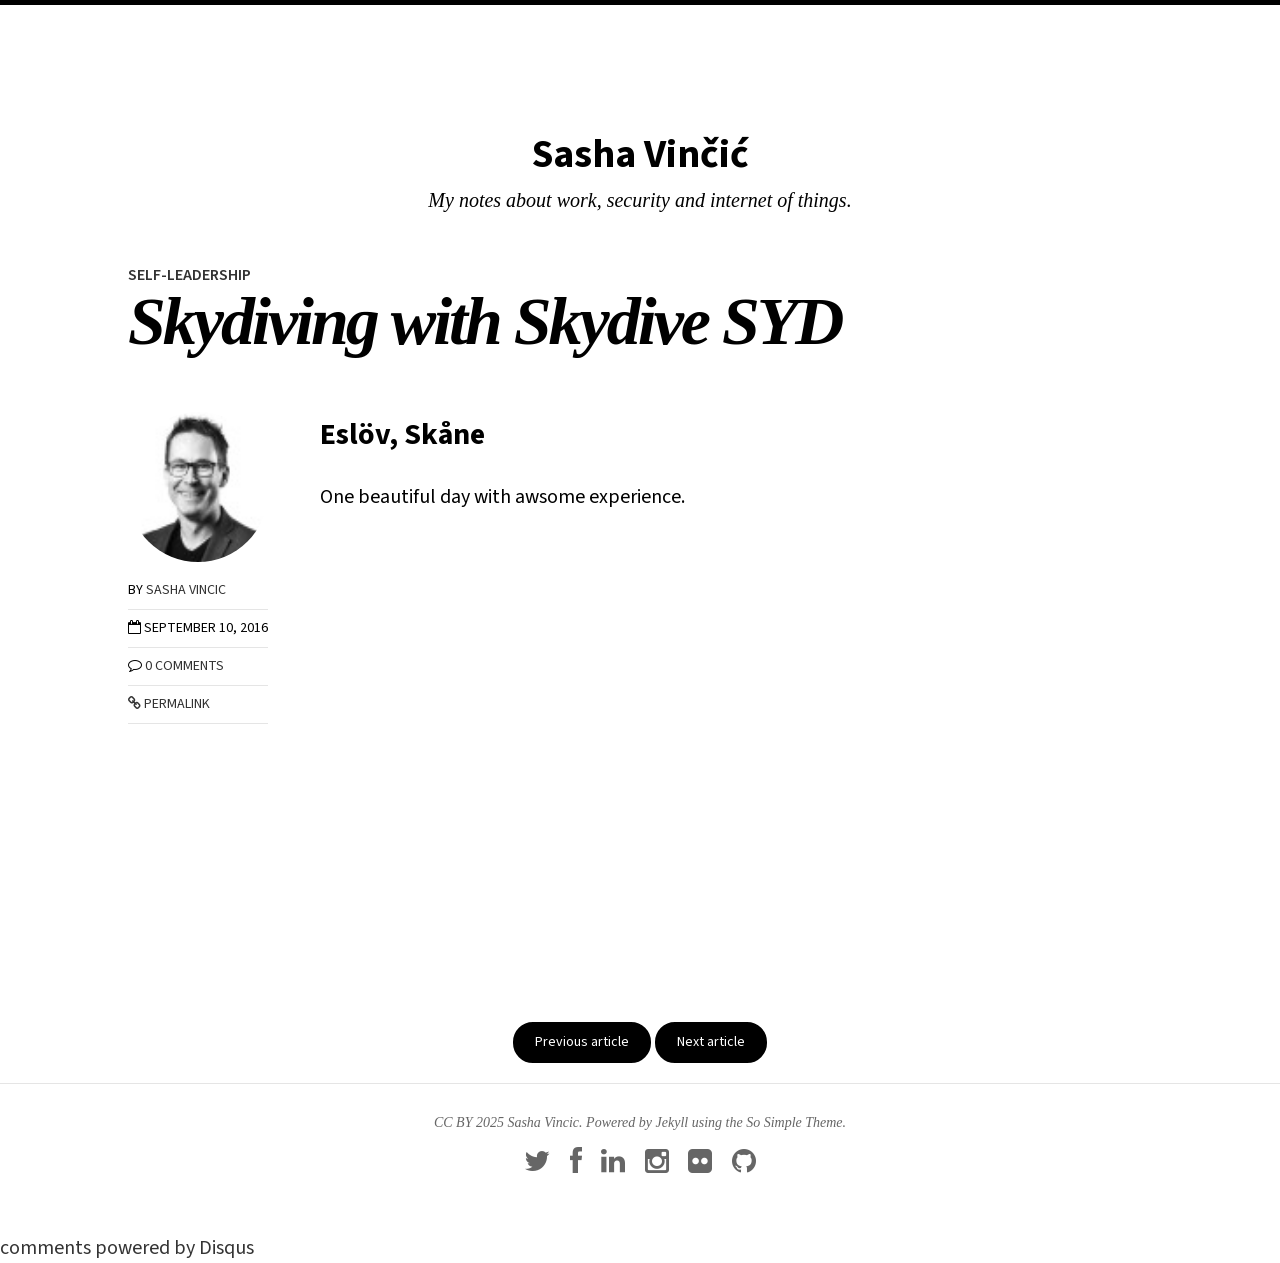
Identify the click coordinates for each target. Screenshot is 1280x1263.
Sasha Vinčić (640, 154)
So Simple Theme (794, 1122)
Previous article (582, 1042)
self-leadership (189, 275)
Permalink (169, 704)
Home (580, 26)
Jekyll (672, 1122)
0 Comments (184, 666)
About (696, 26)
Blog (636, 26)
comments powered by (127, 1248)
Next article (711, 1042)
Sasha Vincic (186, 590)
